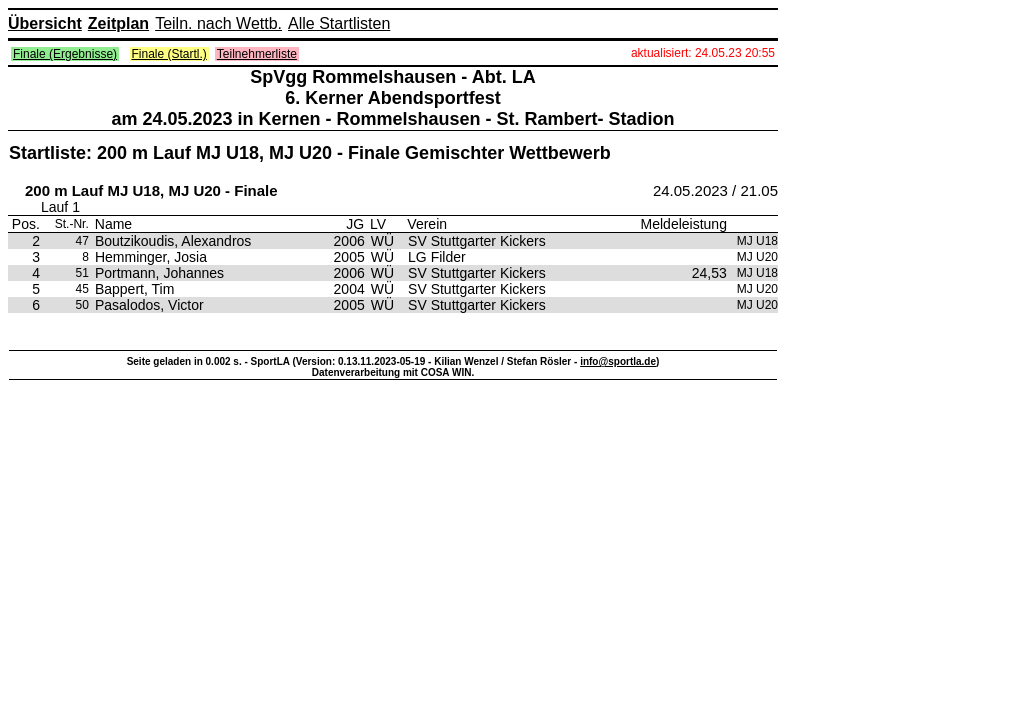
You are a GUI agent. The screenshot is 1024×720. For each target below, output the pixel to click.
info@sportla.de (618, 361)
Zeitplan (118, 23)
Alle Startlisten (339, 23)
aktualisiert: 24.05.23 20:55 (703, 53)
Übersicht (45, 23)
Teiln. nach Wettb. (218, 23)
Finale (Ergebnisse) (65, 54)
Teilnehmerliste (257, 54)
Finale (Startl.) (169, 54)
